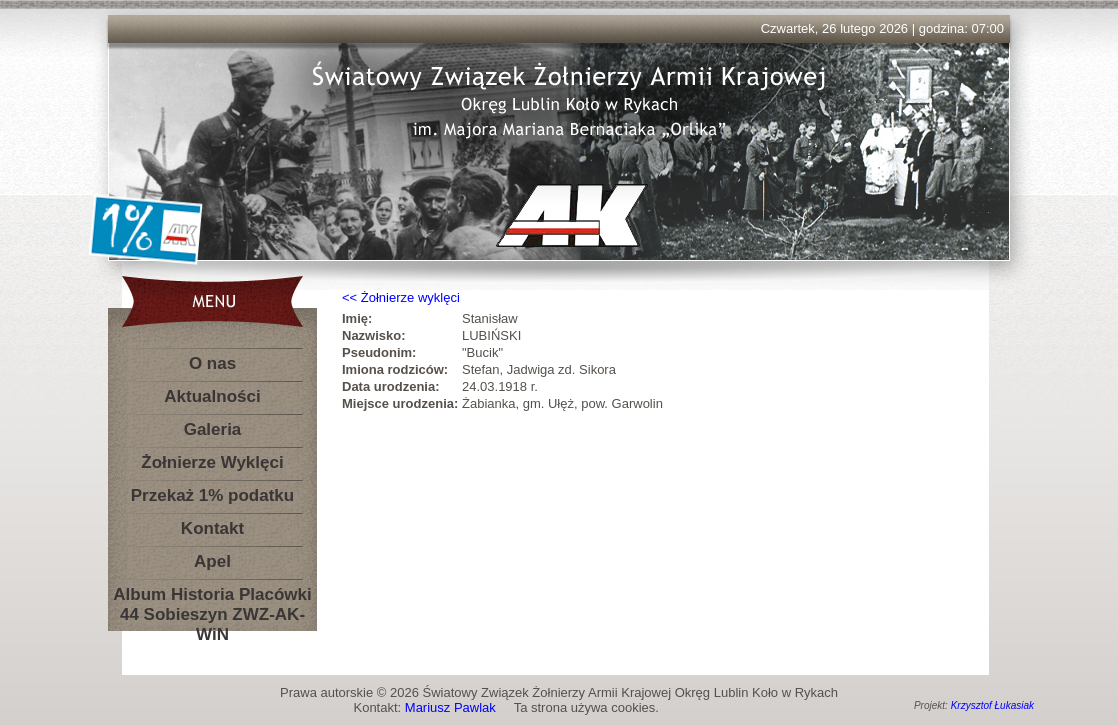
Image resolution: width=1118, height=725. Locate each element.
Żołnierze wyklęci (410, 297)
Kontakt (212, 528)
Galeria (213, 429)
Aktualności (212, 396)
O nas (212, 363)
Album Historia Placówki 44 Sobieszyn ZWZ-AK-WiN (212, 598)
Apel (212, 561)
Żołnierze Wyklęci (212, 462)
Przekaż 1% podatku (212, 495)
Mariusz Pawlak (450, 707)
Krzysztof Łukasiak (992, 705)
